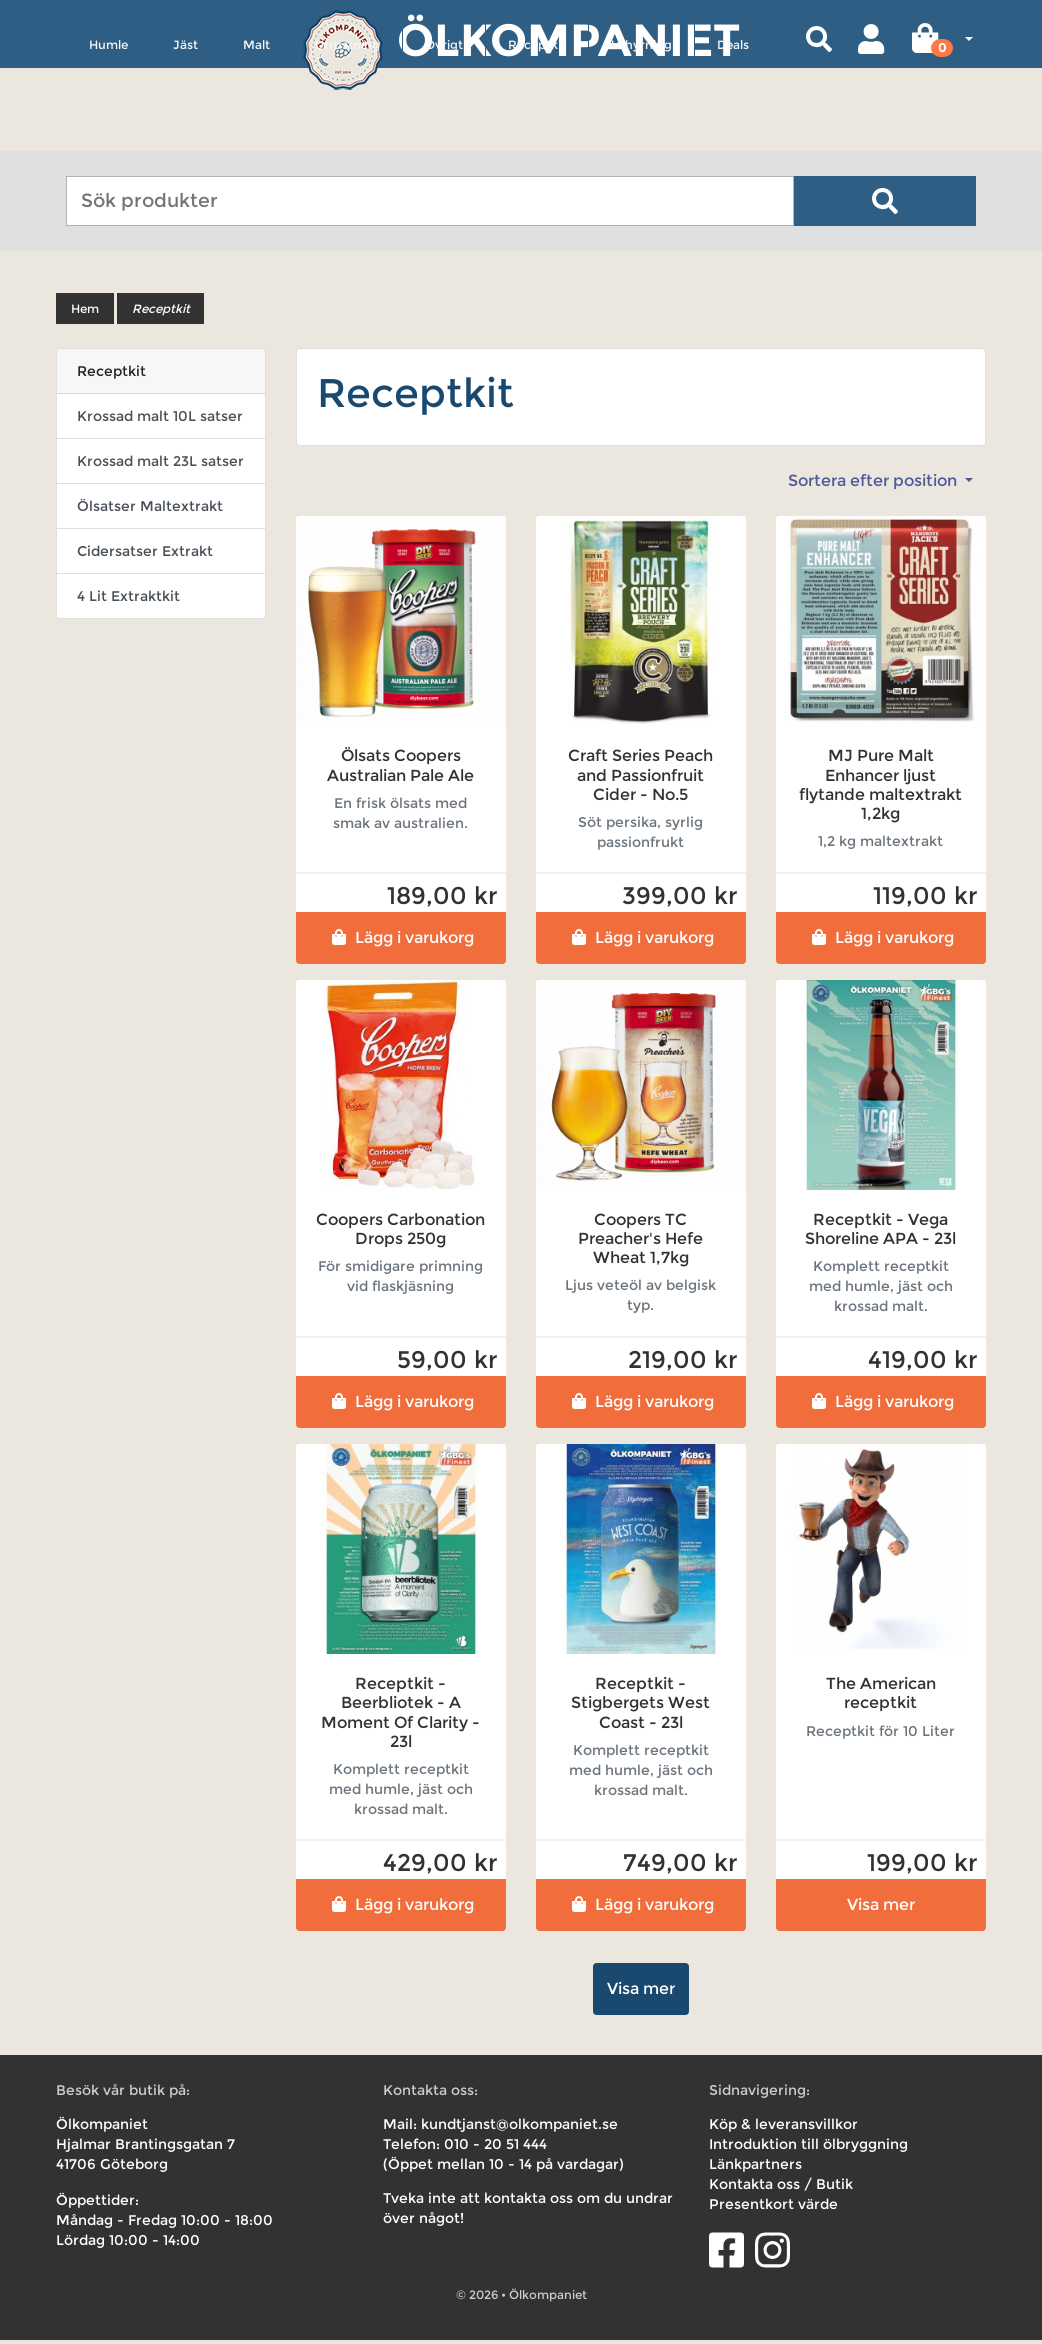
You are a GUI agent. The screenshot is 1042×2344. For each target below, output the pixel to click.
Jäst (185, 136)
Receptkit (537, 136)
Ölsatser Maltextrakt (150, 510)
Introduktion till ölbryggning (808, 2148)
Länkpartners (755, 2168)
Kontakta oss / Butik (781, 2188)
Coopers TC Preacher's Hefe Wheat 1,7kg (640, 1242)
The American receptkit (881, 1697)
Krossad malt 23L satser (160, 465)
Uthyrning (641, 136)
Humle (108, 136)
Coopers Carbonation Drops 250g (400, 1233)
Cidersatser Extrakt (145, 555)
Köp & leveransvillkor (783, 2128)
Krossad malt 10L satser (160, 420)
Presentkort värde (773, 2208)
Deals (733, 136)
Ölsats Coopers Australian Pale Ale (400, 769)
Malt (256, 136)
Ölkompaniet (568, 39)
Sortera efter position (874, 484)
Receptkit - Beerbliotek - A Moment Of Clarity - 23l (400, 1716)
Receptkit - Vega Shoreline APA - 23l (880, 1233)
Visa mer (881, 1908)
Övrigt (444, 136)
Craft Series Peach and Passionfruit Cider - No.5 (640, 778)
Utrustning (347, 136)
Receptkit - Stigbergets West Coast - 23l (640, 1706)
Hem (85, 312)
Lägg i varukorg (400, 941)
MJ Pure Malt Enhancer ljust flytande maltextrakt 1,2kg (880, 788)
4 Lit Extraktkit (128, 600)
